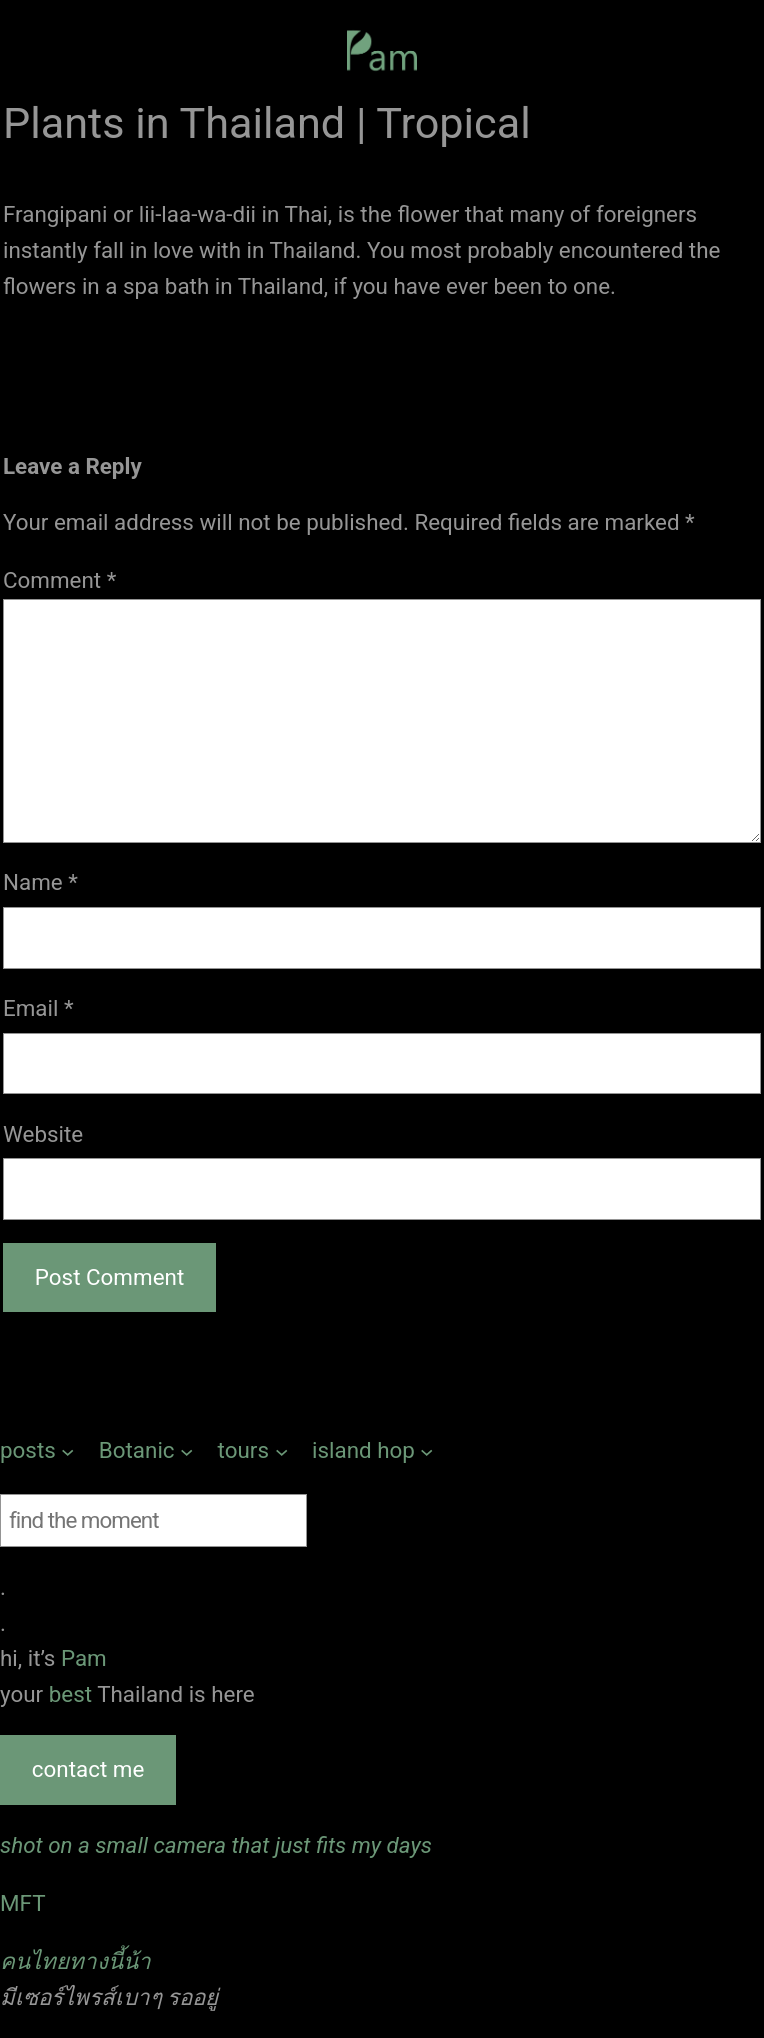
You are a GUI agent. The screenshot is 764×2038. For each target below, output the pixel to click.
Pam (84, 1658)
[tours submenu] (253, 1451)
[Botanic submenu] (146, 1451)
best (73, 1694)
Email (38, 1008)
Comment (59, 580)
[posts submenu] (37, 1451)
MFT (23, 1903)
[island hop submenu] (373, 1451)
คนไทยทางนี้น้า (75, 1961)
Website (43, 1134)
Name (40, 882)
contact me (88, 1769)
